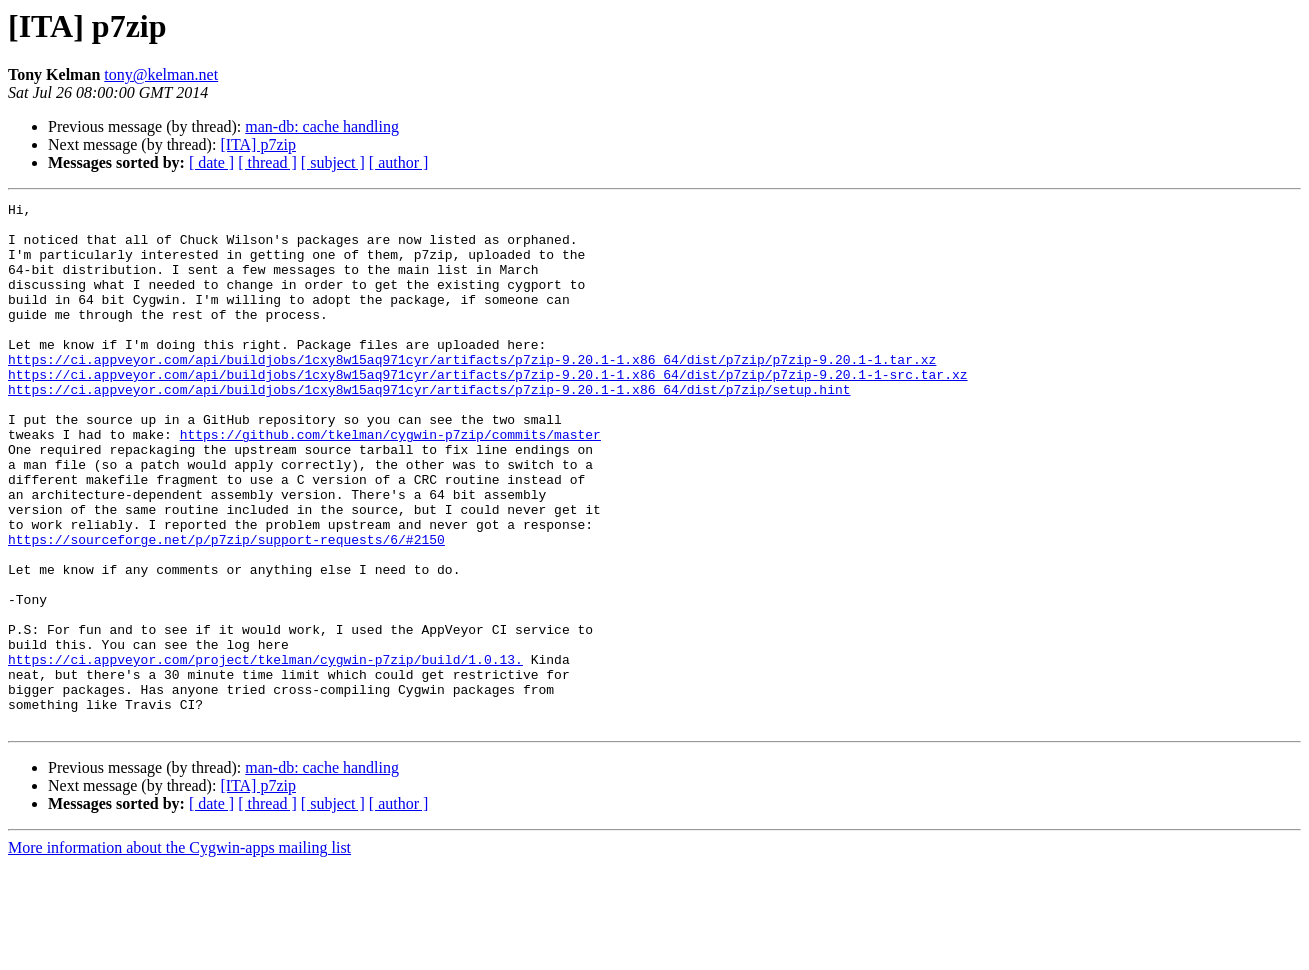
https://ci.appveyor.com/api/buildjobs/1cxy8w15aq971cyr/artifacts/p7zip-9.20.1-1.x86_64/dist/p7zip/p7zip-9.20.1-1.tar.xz (472, 392)
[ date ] (211, 162)
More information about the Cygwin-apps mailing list (179, 952)
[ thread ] (267, 162)
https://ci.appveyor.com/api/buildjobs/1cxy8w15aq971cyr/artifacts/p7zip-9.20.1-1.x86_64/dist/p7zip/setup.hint (429, 428)
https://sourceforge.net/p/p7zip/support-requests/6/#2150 (226, 608)
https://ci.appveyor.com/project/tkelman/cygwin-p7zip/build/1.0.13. (265, 752)
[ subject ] (333, 162)
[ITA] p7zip (258, 144)
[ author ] (399, 162)
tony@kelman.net (161, 74)
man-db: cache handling (322, 126)
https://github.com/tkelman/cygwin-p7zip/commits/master (390, 482)
